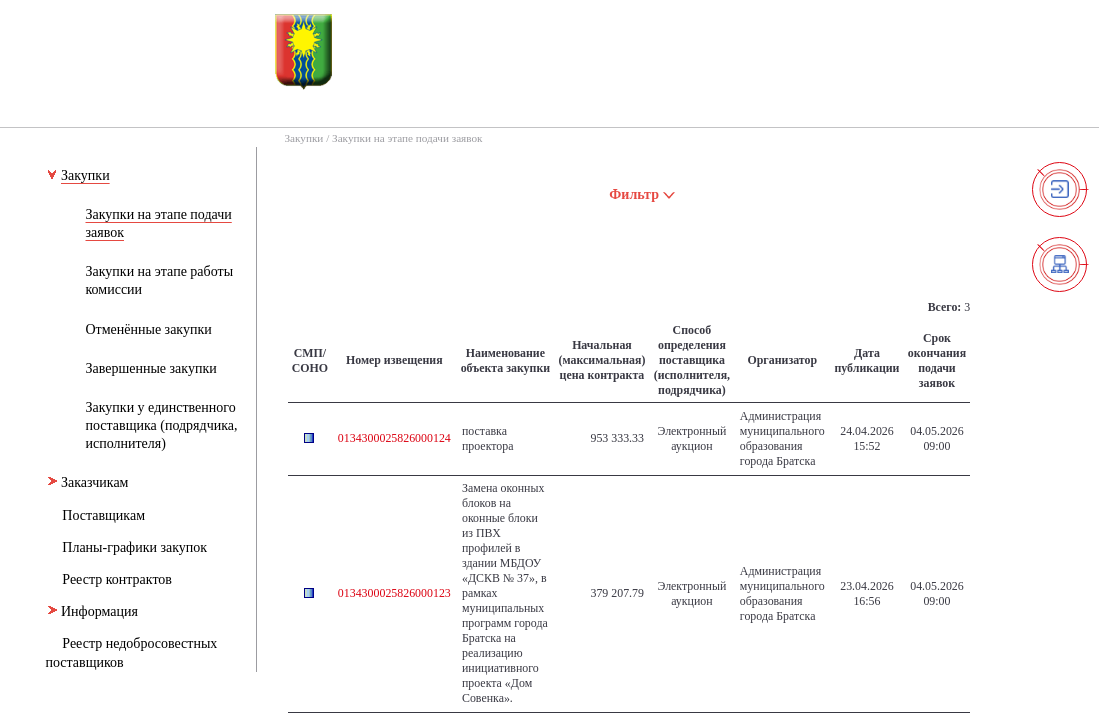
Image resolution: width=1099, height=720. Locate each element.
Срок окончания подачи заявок (937, 360)
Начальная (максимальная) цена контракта (602, 360)
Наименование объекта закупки (505, 360)
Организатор (782, 360)
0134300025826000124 (394, 438)
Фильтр (642, 194)
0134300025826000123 (394, 593)
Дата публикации (866, 360)
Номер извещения (394, 360)
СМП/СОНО (310, 360)
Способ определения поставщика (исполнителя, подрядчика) (692, 360)
